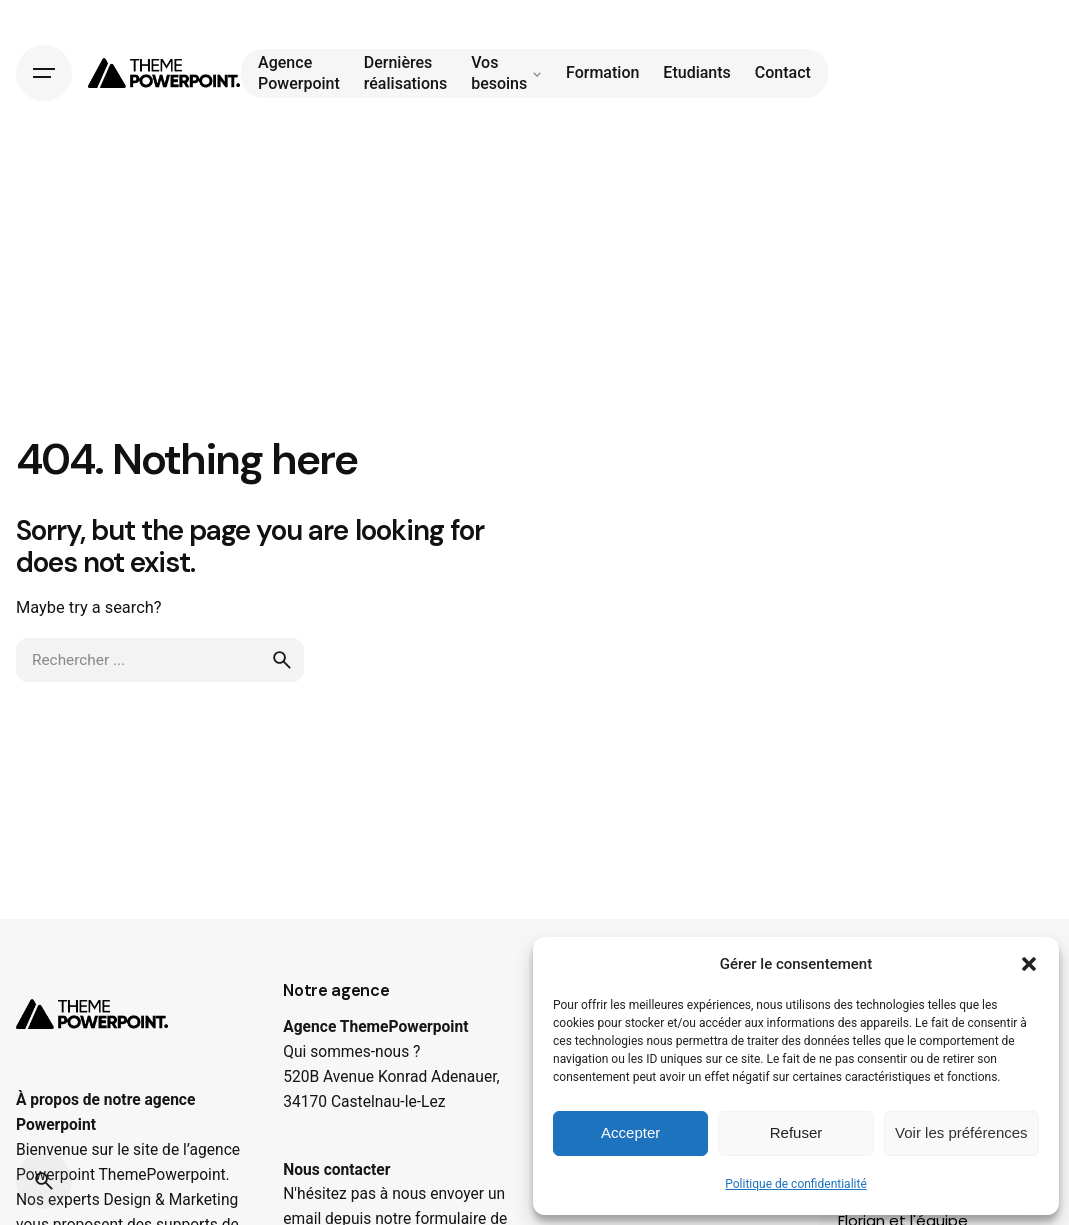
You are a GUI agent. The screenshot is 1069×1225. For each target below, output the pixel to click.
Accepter (630, 1132)
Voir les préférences (961, 1132)
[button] (1029, 964)
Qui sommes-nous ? (351, 1052)
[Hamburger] (44, 73)
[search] (282, 660)
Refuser (796, 1132)
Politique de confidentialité (796, 1184)
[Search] (44, 1181)
